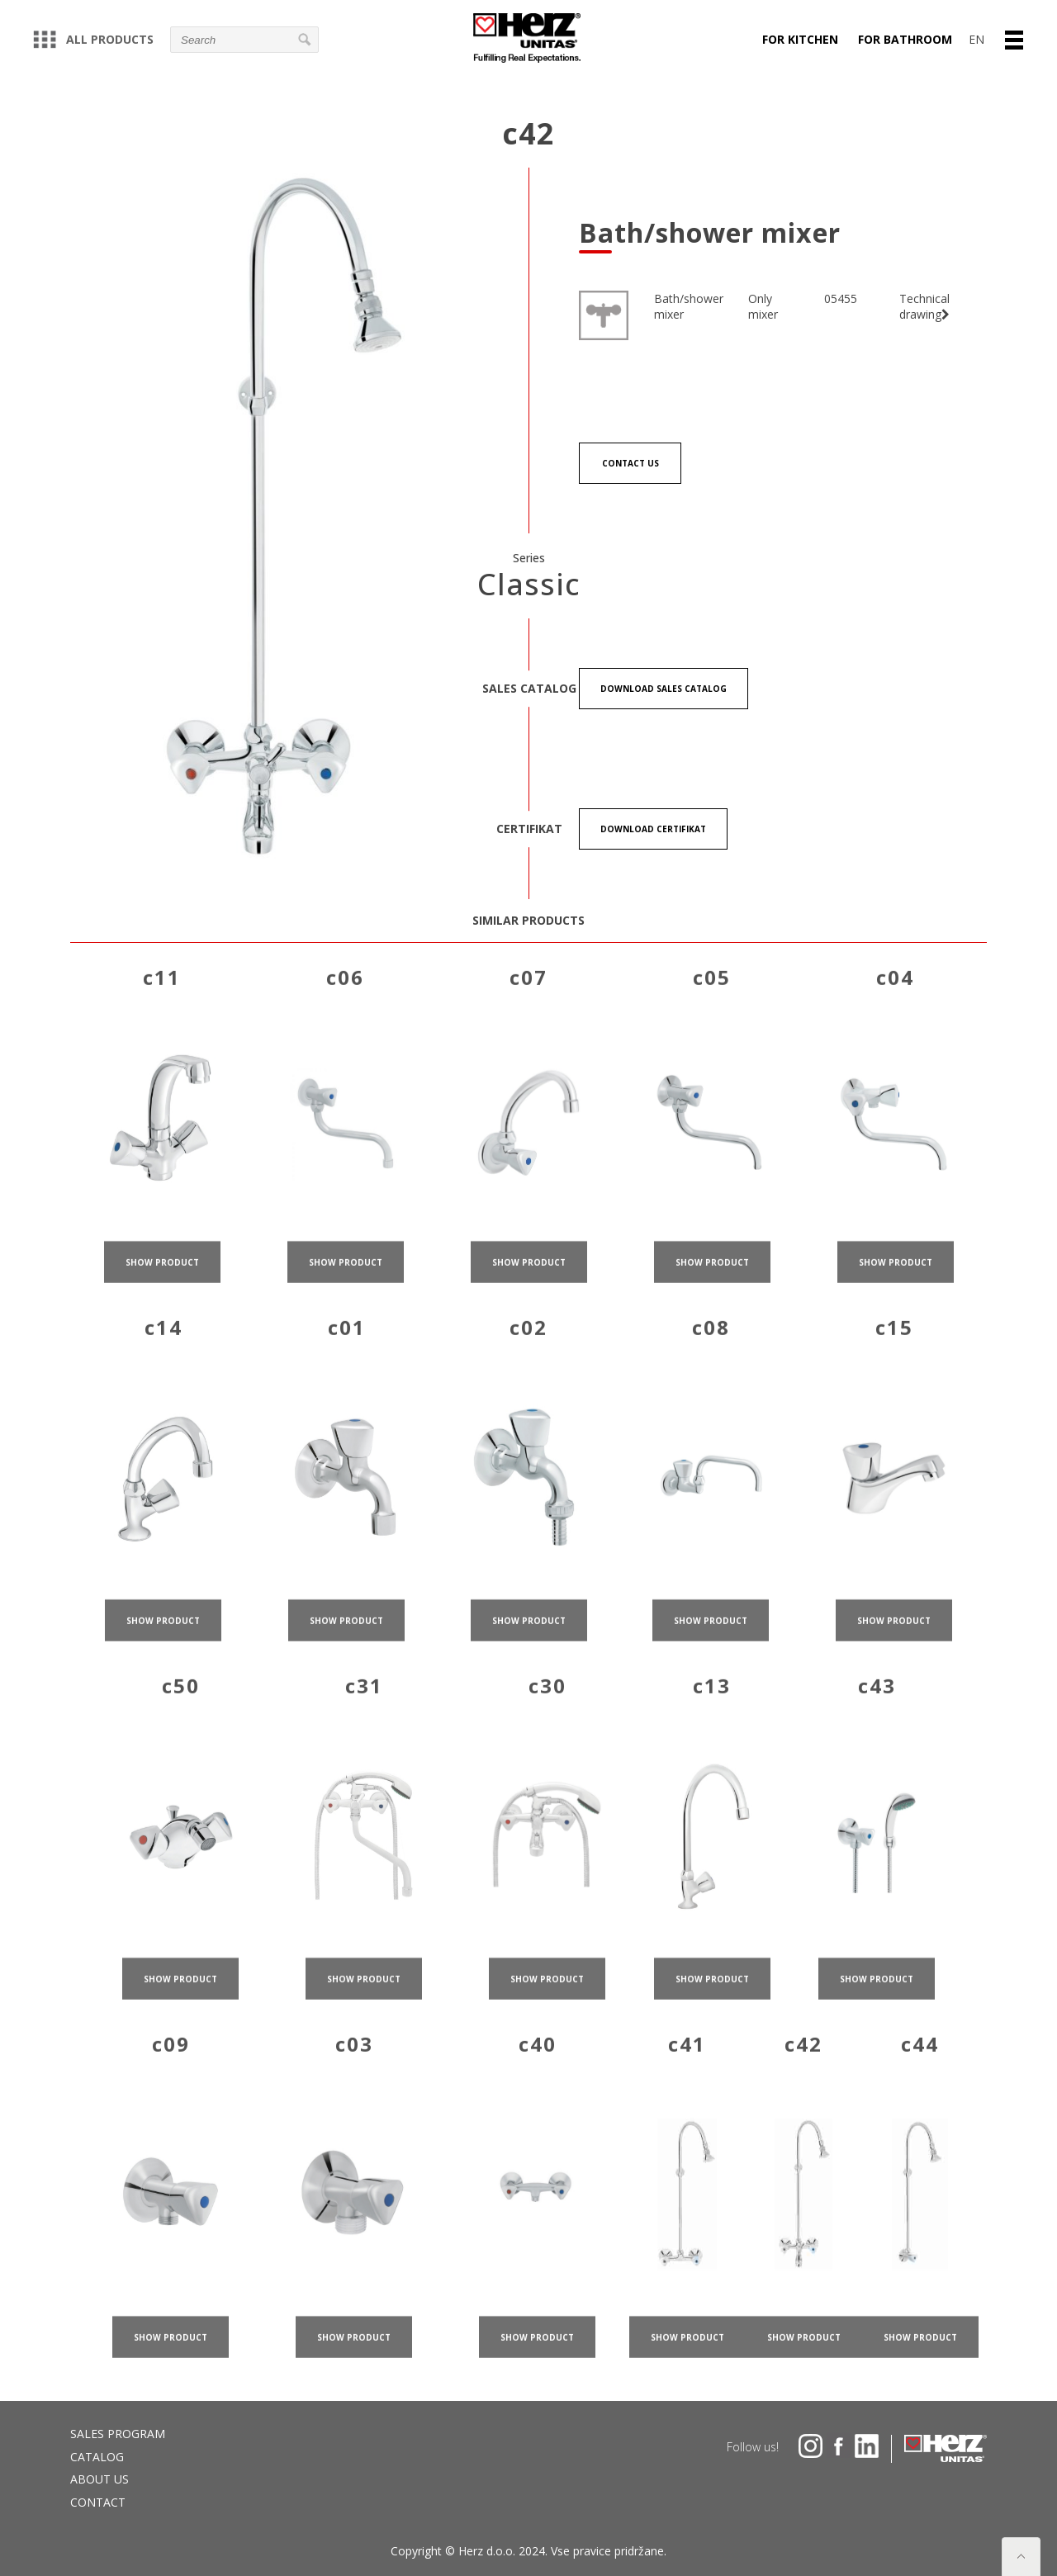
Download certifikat (653, 829)
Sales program (117, 2433)
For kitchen (800, 39)
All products (93, 39)
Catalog (97, 2457)
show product (162, 1284)
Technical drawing (924, 307)
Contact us (630, 463)
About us (99, 2479)
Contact (98, 2502)
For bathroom (905, 39)
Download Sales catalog (663, 688)
